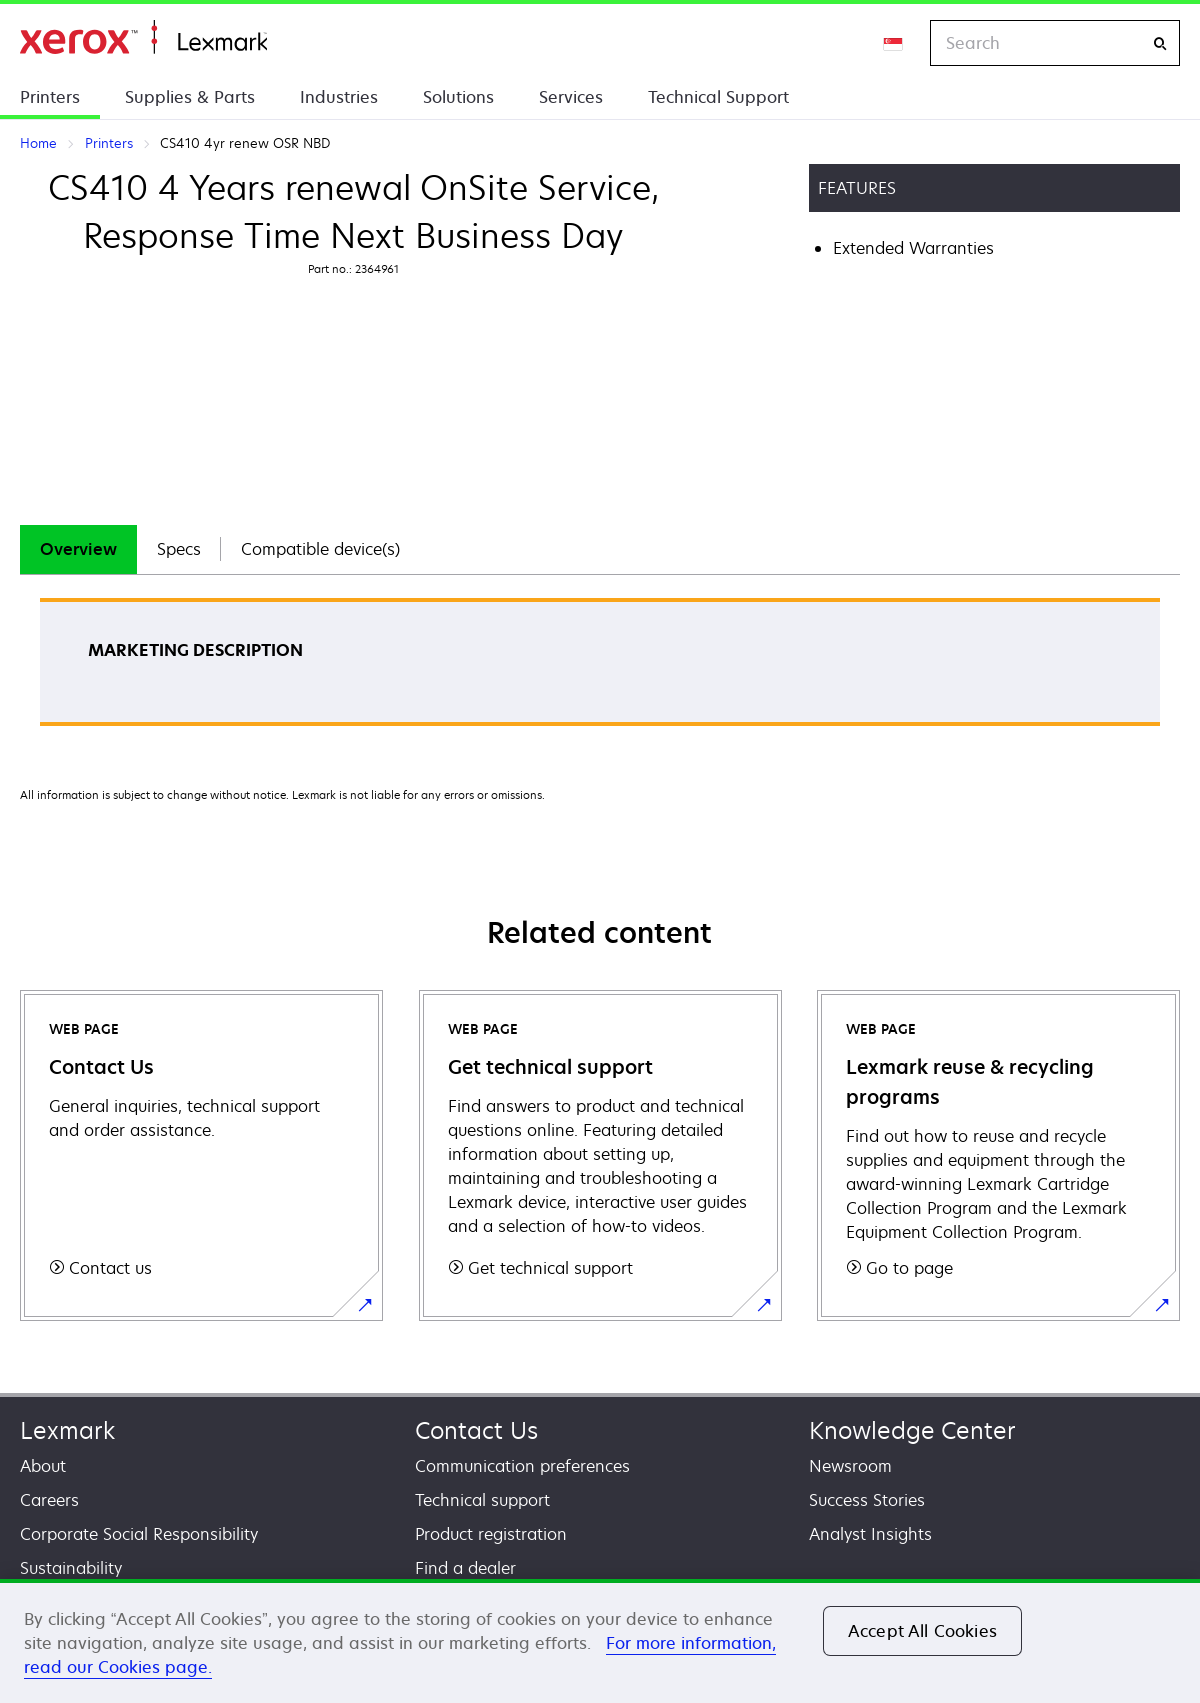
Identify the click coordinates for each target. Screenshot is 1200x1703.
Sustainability (71, 1568)
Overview (78, 549)
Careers (49, 1500)
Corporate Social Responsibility (139, 1534)
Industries (339, 97)
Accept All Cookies (922, 1631)
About (43, 1466)
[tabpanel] (600, 668)
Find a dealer (465, 1568)
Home (143, 37)
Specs (179, 549)
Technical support (482, 1500)
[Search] (1160, 43)
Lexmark (67, 1430)
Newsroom (850, 1466)
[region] (600, 1641)
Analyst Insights (870, 1534)
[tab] (78, 549)
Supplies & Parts (190, 97)
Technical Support (718, 97)
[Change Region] (894, 43)
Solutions (458, 97)
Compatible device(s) (320, 549)
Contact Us (476, 1430)
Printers (50, 97)
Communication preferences (522, 1466)
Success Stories (867, 1500)
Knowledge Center (912, 1430)
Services (571, 97)
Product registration (491, 1534)
